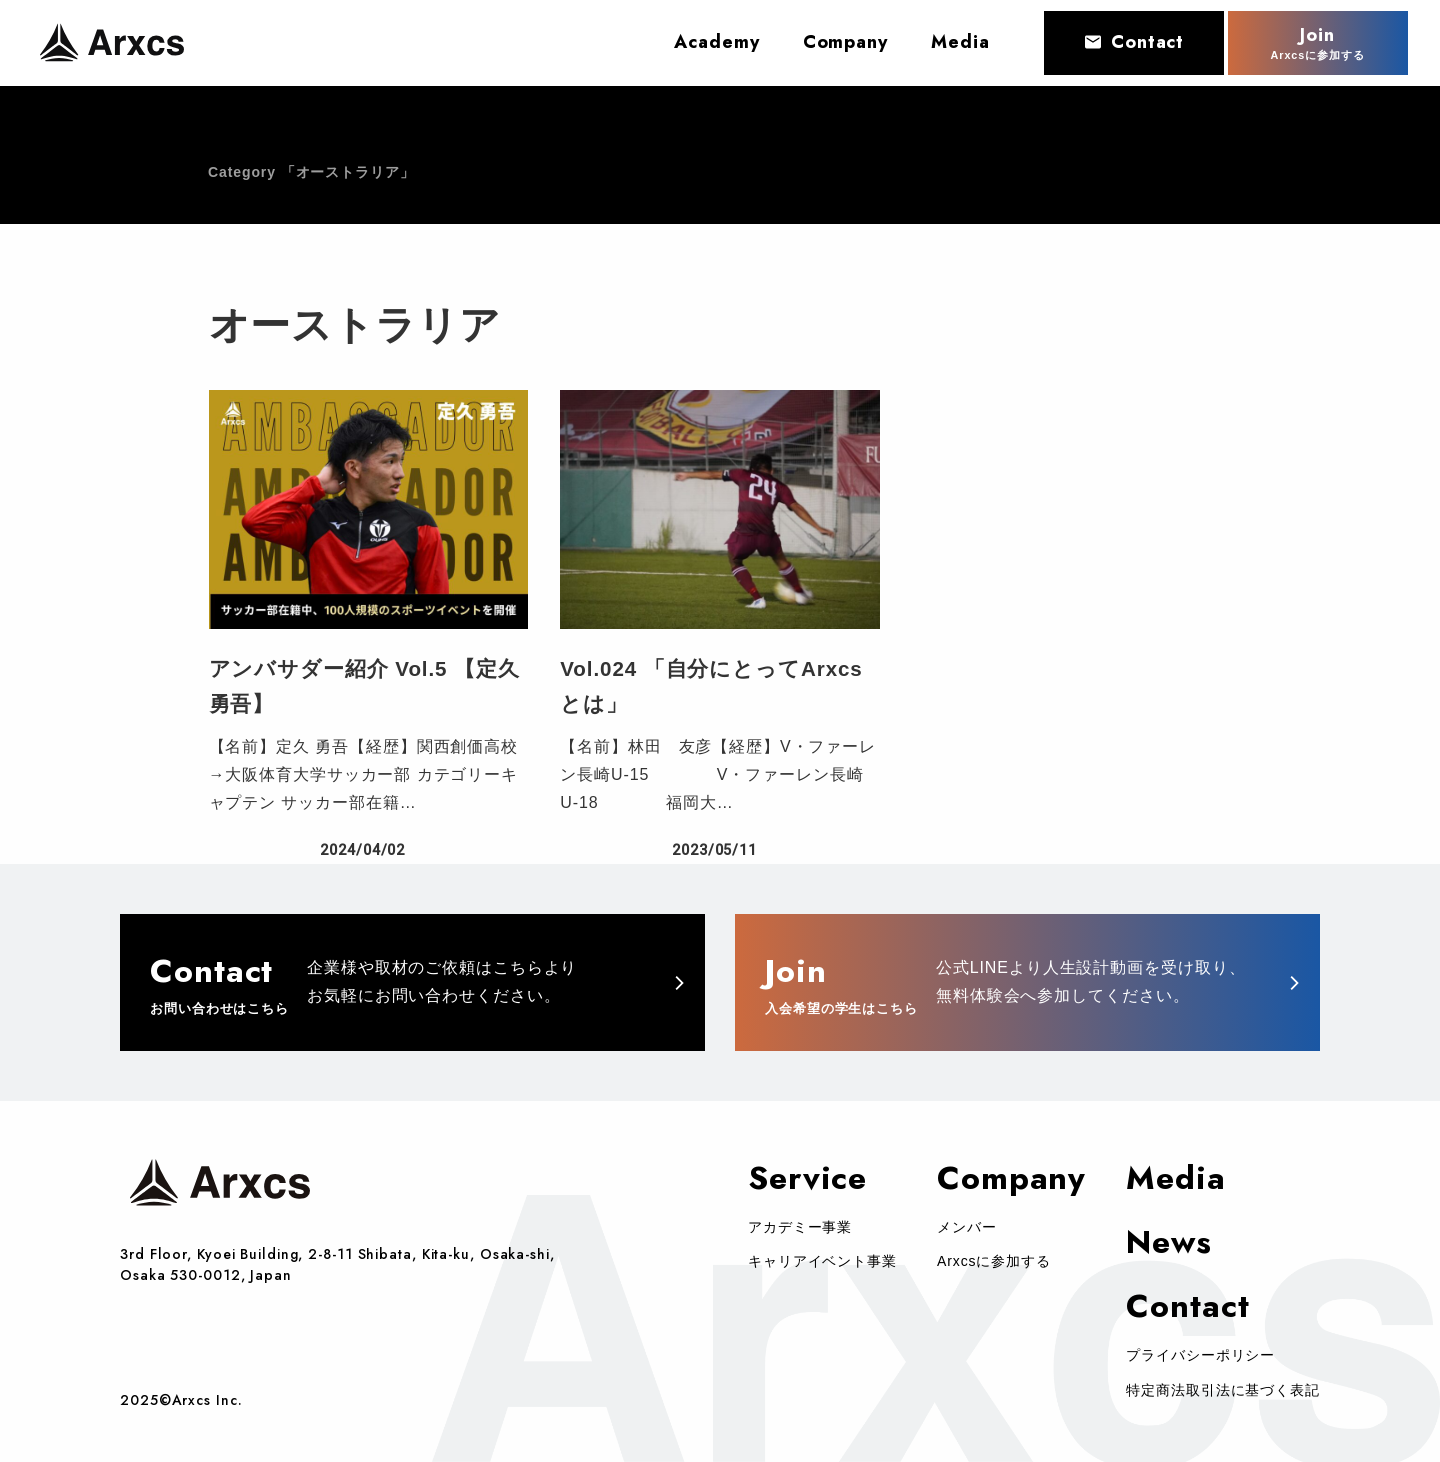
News (1169, 1242)
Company (1011, 1178)
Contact (1133, 41)
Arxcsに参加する (994, 1261)
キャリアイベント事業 (822, 1261)
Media (1176, 1178)
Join (1318, 42)
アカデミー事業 (800, 1227)
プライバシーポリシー (1200, 1355)
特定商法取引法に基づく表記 (1223, 1390)
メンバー (967, 1227)
